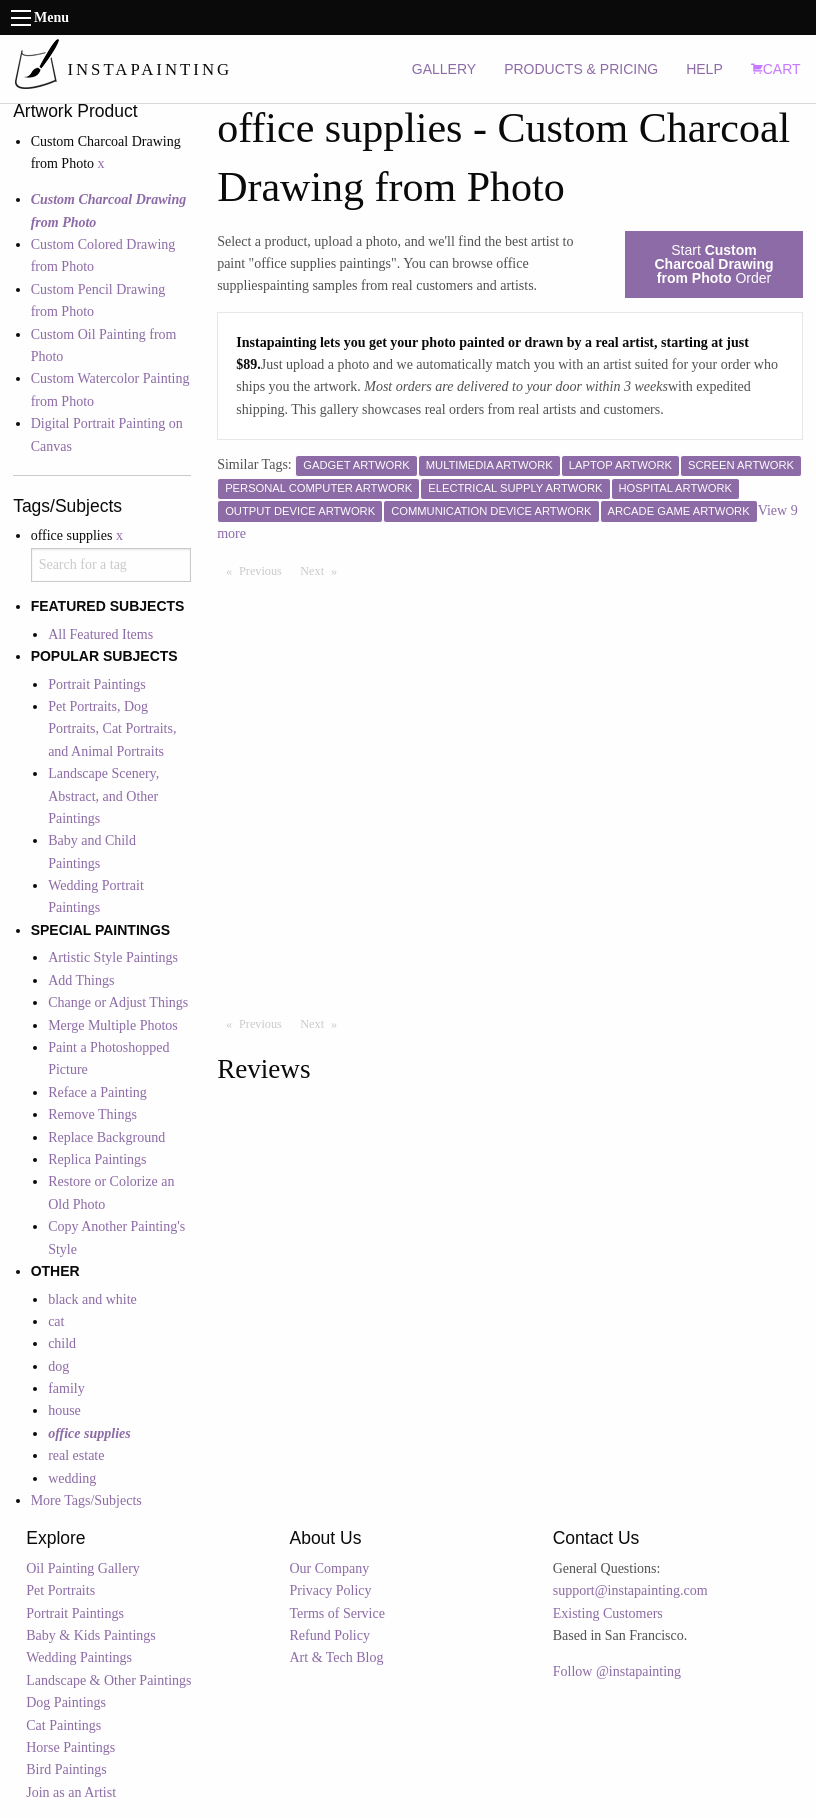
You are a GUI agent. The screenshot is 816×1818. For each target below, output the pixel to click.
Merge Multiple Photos (113, 1025)
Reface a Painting (97, 1092)
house (64, 1410)
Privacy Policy (330, 1590)
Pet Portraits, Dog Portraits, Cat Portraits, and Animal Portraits (112, 729)
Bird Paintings (66, 1769)
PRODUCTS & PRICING (581, 69)
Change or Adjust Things (118, 1002)
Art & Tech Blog (336, 1657)
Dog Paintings (66, 1702)
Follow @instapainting (617, 1671)
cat (56, 1321)
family (66, 1388)
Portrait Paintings (97, 684)
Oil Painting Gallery (83, 1568)
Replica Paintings (97, 1159)
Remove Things (92, 1114)
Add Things (81, 980)
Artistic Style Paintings (113, 957)
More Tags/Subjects (86, 1500)
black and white (92, 1299)
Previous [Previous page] (265, 570)
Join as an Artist (71, 1792)
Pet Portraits (60, 1590)
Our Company (329, 1568)
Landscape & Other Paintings (108, 1680)
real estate (76, 1455)
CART (776, 69)
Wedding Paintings (79, 1657)
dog (58, 1366)
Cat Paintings (63, 1725)
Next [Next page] (323, 570)
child (62, 1343)
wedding (72, 1478)
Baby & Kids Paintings (91, 1635)
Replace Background (106, 1137)
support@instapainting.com (630, 1590)
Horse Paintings (70, 1747)
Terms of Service (336, 1613)
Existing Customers (608, 1613)
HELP (704, 69)
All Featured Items (100, 634)
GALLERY (444, 69)
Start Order (713, 264)
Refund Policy (329, 1635)
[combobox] (111, 565)
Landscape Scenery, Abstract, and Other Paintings (103, 796)
